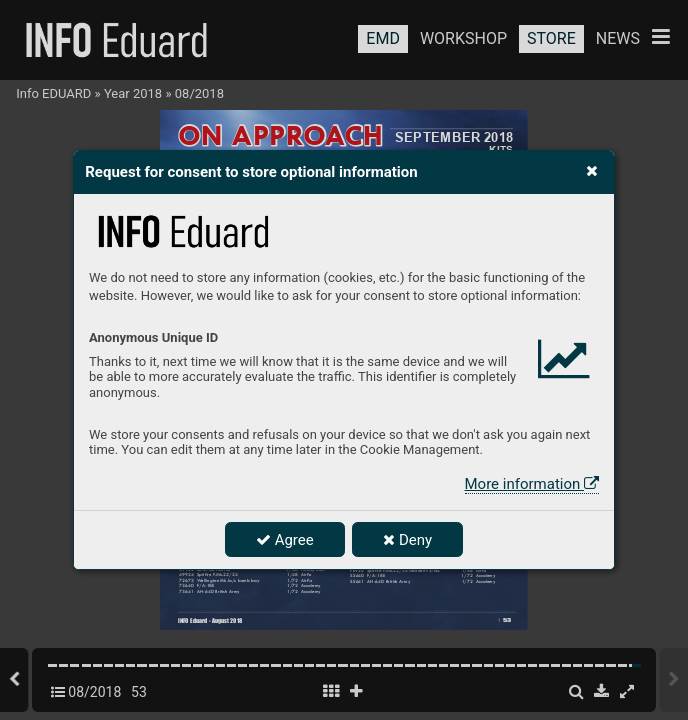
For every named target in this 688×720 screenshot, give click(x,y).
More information (532, 484)
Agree (285, 540)
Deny (407, 540)
